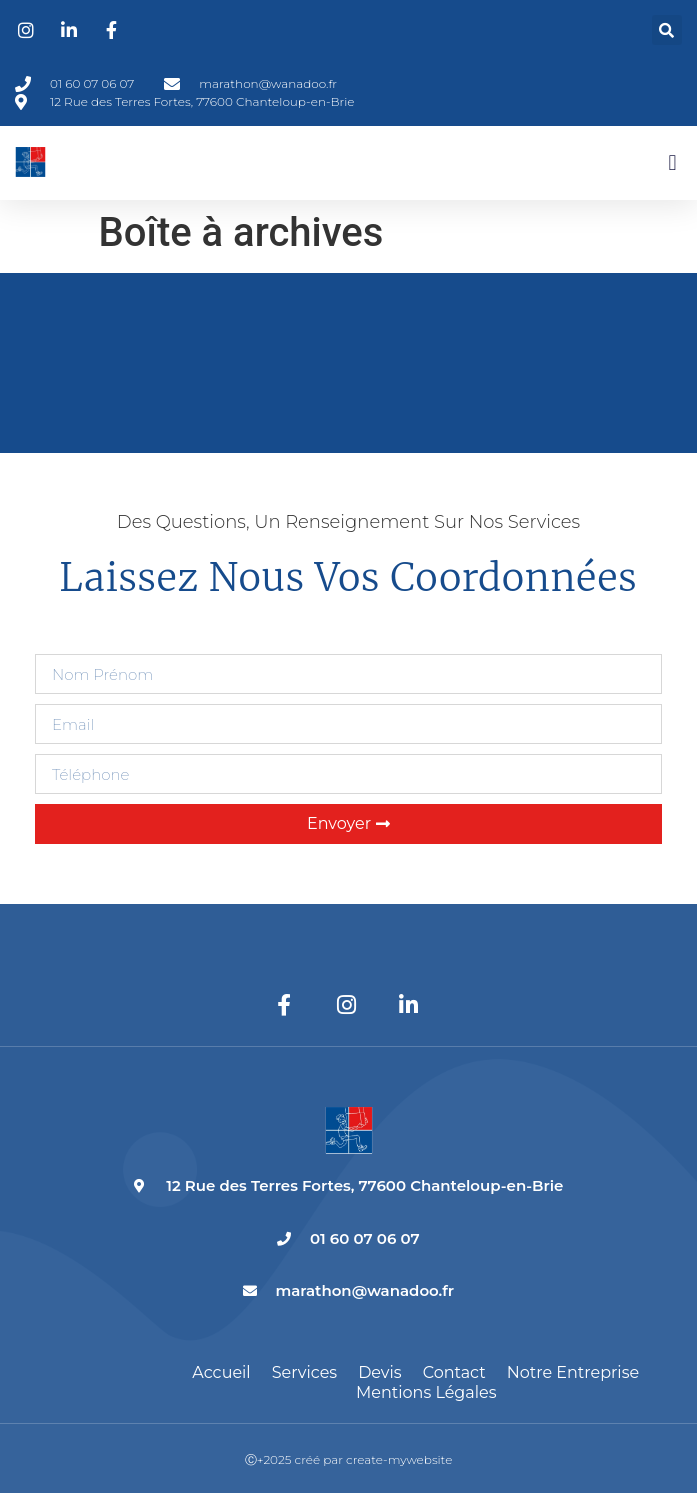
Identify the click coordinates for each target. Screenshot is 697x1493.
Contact (454, 1372)
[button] (667, 30)
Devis (380, 1372)
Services (304, 1372)
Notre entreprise (573, 1372)
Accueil (221, 1372)
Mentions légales (426, 1392)
